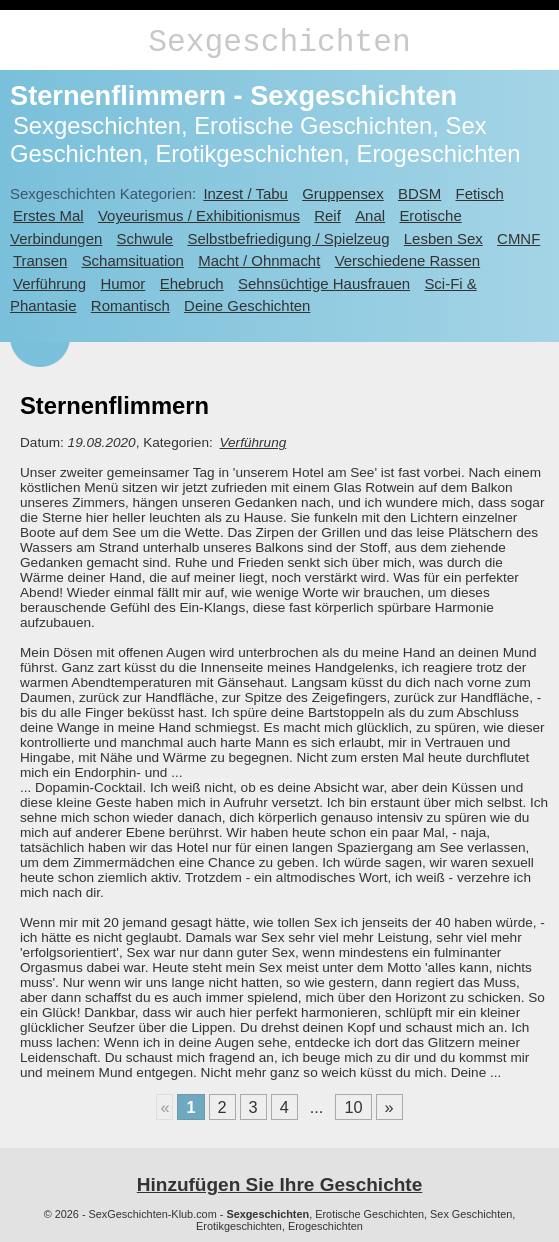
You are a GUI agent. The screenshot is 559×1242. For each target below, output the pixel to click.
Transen (40, 260)
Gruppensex (342, 193)
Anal (370, 215)
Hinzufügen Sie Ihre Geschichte (280, 1184)
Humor (122, 283)
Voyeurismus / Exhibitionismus (199, 215)
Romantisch (130, 305)
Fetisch (480, 193)
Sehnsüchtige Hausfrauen (324, 283)
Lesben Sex (443, 238)
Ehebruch (192, 283)
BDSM (419, 193)
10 (353, 1107)
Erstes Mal (48, 215)
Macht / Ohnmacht (259, 260)
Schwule (145, 238)
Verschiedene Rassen (407, 260)
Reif (327, 215)
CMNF (518, 238)
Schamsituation (133, 260)
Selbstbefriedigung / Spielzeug (288, 238)
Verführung (49, 283)
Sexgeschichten (279, 42)
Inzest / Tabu (245, 193)
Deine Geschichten (247, 305)
